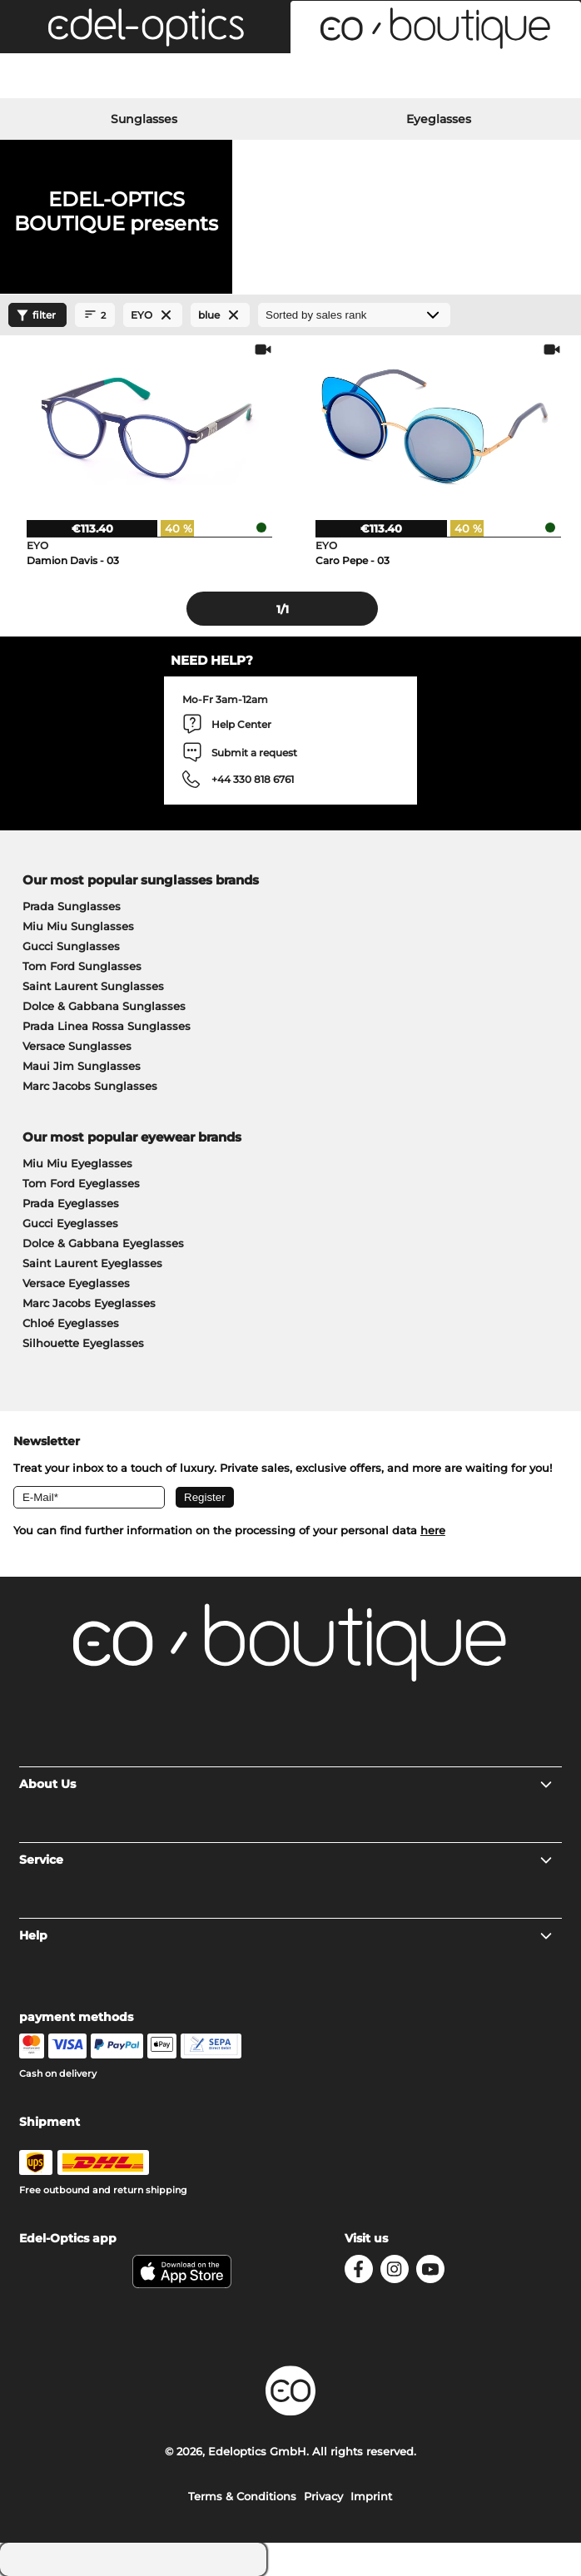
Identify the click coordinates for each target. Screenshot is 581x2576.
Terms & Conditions (242, 2496)
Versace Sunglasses (77, 1046)
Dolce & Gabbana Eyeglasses (103, 1243)
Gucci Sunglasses (71, 946)
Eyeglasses (438, 118)
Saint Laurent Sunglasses (93, 986)
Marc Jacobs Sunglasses (89, 1085)
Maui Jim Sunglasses (81, 1066)
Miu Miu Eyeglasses (77, 1163)
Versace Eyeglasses (76, 1283)
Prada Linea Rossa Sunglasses (106, 1026)
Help (286, 1935)
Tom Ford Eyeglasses (81, 1183)
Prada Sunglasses (71, 906)
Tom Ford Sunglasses (82, 966)
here (432, 1530)
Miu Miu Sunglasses (78, 926)
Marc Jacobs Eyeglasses (89, 1303)
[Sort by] (354, 315)
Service (286, 1859)
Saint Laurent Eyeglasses (92, 1263)
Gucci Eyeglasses (70, 1223)
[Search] (97, 78)
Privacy (323, 2496)
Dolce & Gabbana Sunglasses (104, 1006)
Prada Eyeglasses (70, 1203)
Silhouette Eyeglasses (83, 1343)
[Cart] (484, 78)
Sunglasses (144, 118)
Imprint (371, 2496)
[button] (145, 26)
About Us (286, 1783)
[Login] (290, 78)
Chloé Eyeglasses (70, 1323)
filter (34, 315)
